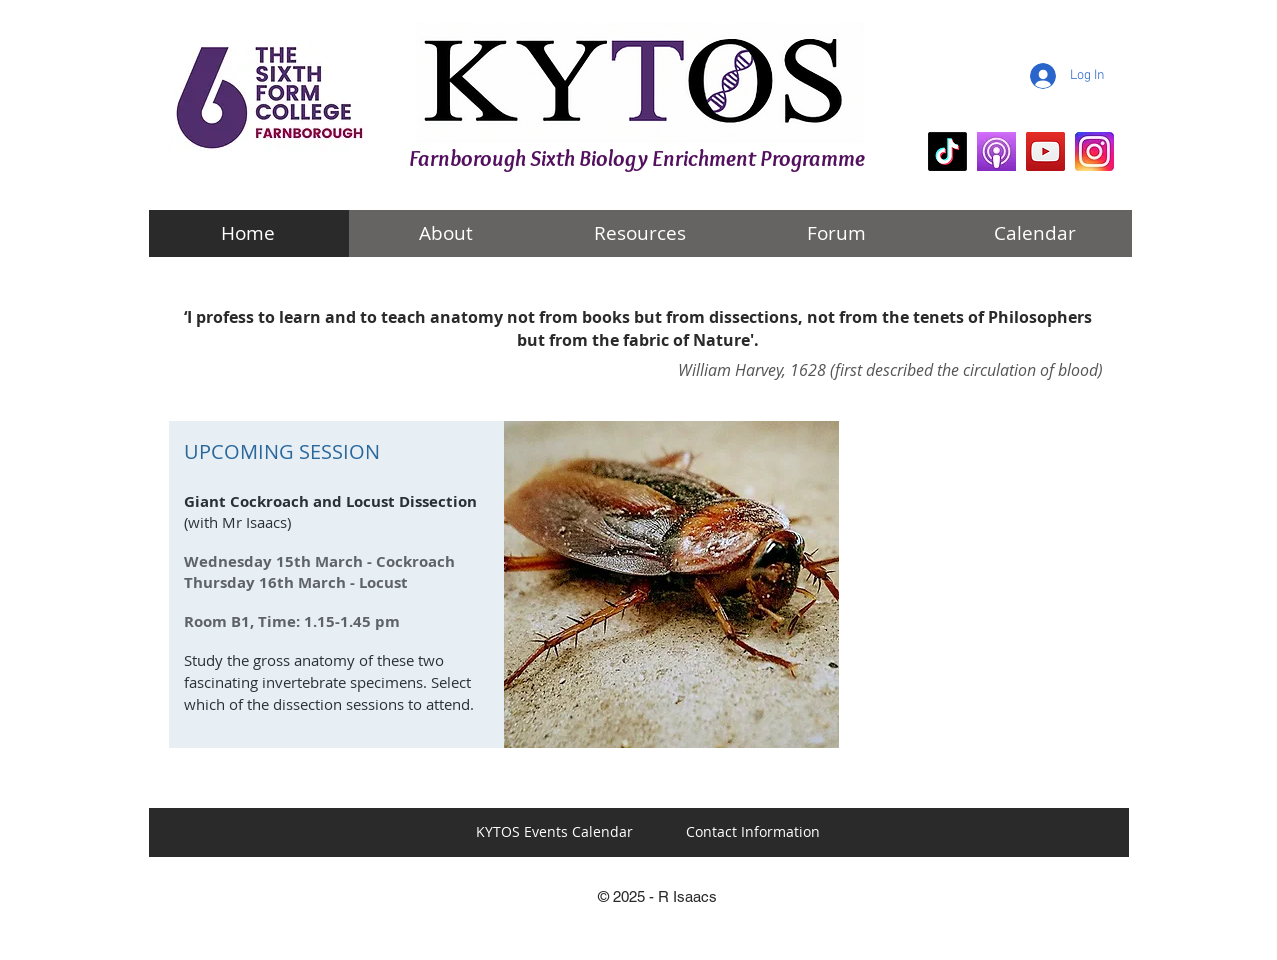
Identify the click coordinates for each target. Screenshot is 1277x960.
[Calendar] (1035, 233)
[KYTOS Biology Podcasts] (996, 151)
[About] (446, 233)
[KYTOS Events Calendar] (555, 832)
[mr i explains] (1045, 151)
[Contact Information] (753, 832)
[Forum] (837, 233)
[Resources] (640, 233)
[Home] (248, 233)
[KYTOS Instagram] (1094, 151)
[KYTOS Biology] (947, 151)
